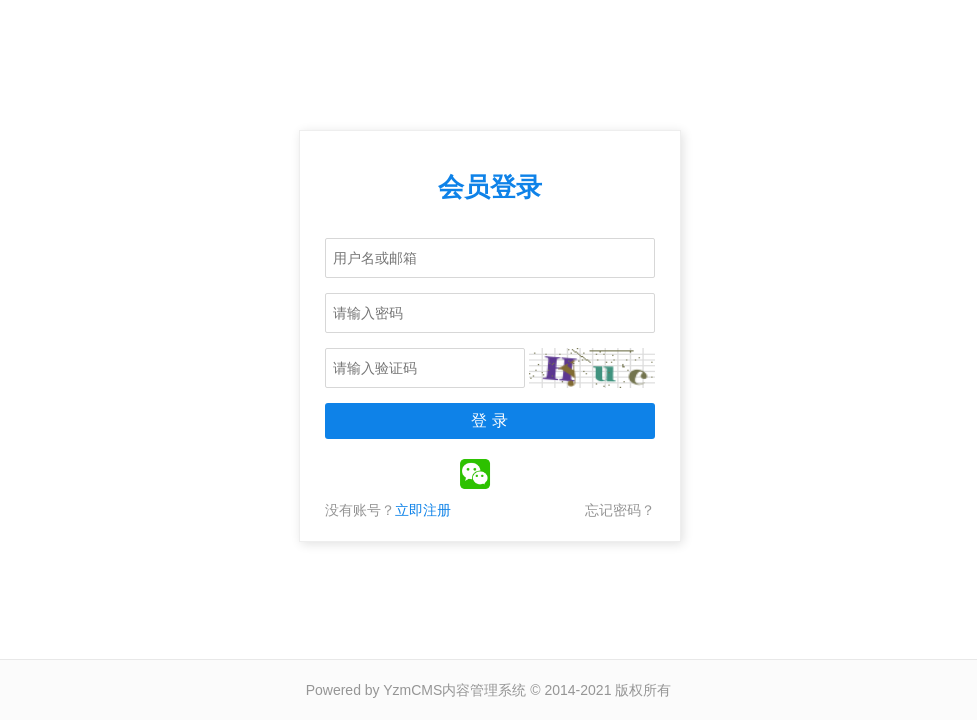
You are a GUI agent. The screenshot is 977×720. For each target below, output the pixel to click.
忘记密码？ (620, 510)
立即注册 (423, 510)
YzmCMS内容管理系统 (454, 690)
